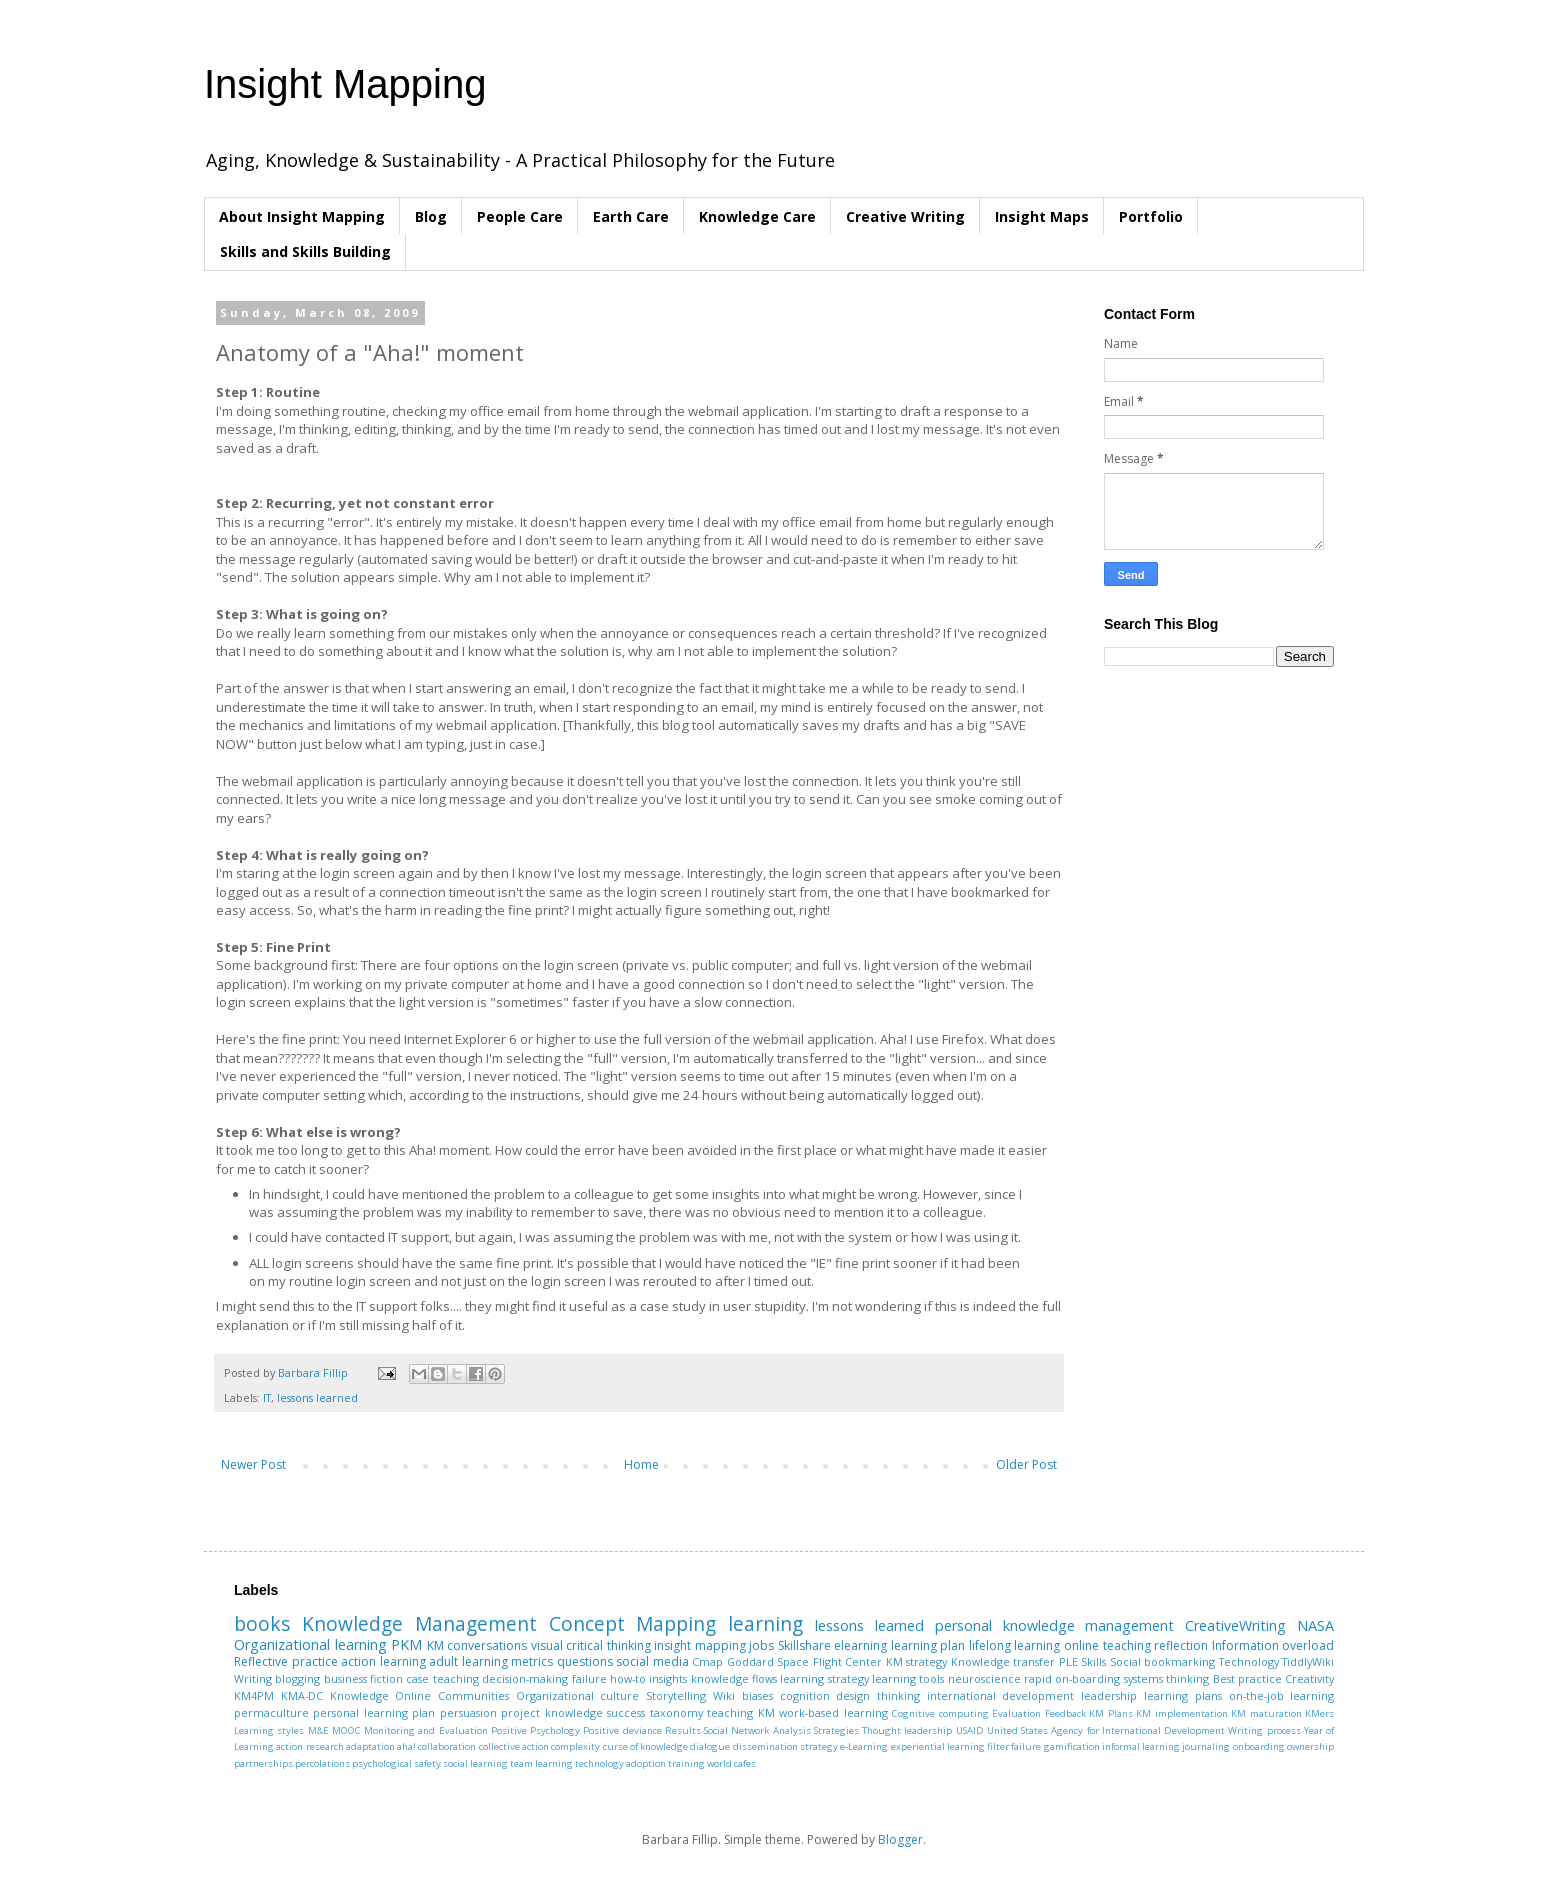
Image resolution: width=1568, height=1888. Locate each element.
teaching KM (740, 1712)
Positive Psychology (535, 1730)
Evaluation (1016, 1713)
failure (589, 1678)
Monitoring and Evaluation (426, 1730)
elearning (860, 1645)
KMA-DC (302, 1695)
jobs (761, 1645)
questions (585, 1661)
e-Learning (864, 1746)
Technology (1249, 1661)
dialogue (710, 1746)
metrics (532, 1661)
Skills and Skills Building (305, 251)
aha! (406, 1746)
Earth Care (631, 216)
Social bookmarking (1163, 1661)
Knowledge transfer (1003, 1661)
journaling (1206, 1746)
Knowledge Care (757, 216)
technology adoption (620, 1763)
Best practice (1247, 1678)
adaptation (370, 1746)
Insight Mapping (345, 84)
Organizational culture (578, 1695)
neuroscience (984, 1678)
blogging (297, 1678)
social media (652, 1661)
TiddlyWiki (1308, 1661)
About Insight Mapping (302, 216)
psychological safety (396, 1763)
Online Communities (452, 1695)
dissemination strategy (785, 1746)
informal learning (1141, 1746)
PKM (406, 1644)
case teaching (442, 1678)
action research (309, 1746)
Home (641, 1464)
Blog (431, 216)
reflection (1181, 1645)
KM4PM (254, 1695)
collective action (514, 1746)
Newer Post (253, 1464)
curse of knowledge (646, 1746)
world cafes (731, 1763)
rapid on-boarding (1072, 1678)
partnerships (263, 1763)
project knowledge (551, 1712)
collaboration (447, 1746)
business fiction (363, 1678)
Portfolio (1151, 216)
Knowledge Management (419, 1623)
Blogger (900, 1839)
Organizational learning (310, 1644)
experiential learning (938, 1746)
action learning (383, 1661)
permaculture (271, 1712)
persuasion (468, 1712)
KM (435, 1645)
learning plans (1183, 1695)
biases (757, 1695)
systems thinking (1166, 1678)
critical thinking (608, 1645)
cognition (805, 1695)
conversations (487, 1645)
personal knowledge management (1055, 1625)
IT (267, 1397)
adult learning (468, 1661)
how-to (628, 1678)
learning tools (908, 1678)
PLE (1068, 1661)
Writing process (1264, 1730)
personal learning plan (374, 1712)
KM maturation (1266, 1713)
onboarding (1259, 1746)
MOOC (346, 1730)
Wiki (724, 1695)
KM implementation (1181, 1713)
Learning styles (269, 1730)
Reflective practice (286, 1661)
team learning (541, 1763)
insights (668, 1678)
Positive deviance (622, 1730)
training (686, 1763)
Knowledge (359, 1695)
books (262, 1623)
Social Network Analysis (757, 1730)
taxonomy (676, 1712)
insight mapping (700, 1645)
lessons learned (317, 1397)
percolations (322, 1763)
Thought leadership (907, 1730)
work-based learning (833, 1712)
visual (547, 1645)
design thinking (878, 1695)
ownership (1310, 1746)
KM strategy (917, 1661)
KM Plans (1110, 1713)
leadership (1109, 1695)
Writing (253, 1678)
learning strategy (824, 1678)
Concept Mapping (633, 1623)
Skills (1093, 1661)
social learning (475, 1763)
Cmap (707, 1661)
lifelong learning (1015, 1645)
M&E (318, 1730)
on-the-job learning (1282, 1695)
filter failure (1014, 1746)
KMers (1319, 1713)
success (626, 1712)
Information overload (1273, 1645)
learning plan (928, 1645)
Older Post (1026, 1464)
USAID (970, 1730)
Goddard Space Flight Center (805, 1661)
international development (1001, 1695)
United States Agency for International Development (1106, 1730)
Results (683, 1730)
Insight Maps (1042, 216)
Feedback (1065, 1713)
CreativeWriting (1235, 1625)
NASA (1315, 1625)
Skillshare (804, 1645)
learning (765, 1623)
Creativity (1309, 1678)
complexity (575, 1746)
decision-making (525, 1678)
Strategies (836, 1730)
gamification (1072, 1746)
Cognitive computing (940, 1713)
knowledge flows (734, 1678)
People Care (520, 216)
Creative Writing (905, 216)
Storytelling (676, 1695)
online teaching (1107, 1645)
